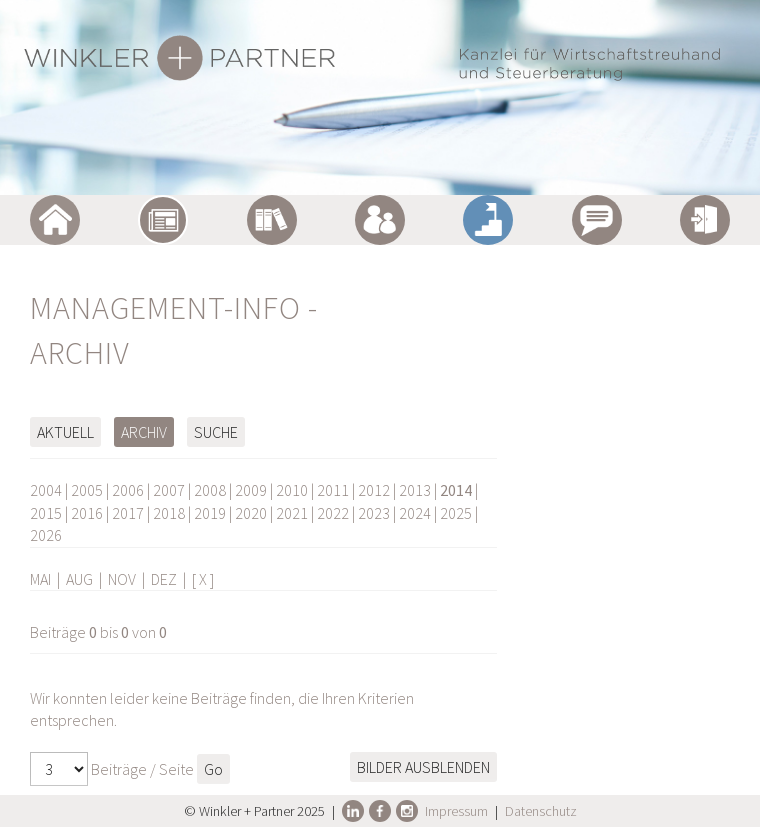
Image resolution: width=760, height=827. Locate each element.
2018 (169, 513)
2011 (333, 490)
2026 (46, 535)
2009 (251, 490)
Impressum (456, 811)
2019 (210, 513)
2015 (46, 513)
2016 (87, 513)
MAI (40, 579)
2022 (333, 513)
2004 (46, 490)
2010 (292, 490)
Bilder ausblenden (423, 767)
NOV (122, 579)
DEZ (164, 579)
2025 (456, 513)
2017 (128, 513)
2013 (415, 490)
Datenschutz (541, 811)
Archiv (144, 432)
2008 (210, 490)
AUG (79, 579)
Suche (216, 432)
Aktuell (65, 432)
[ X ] (203, 579)
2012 (374, 490)
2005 (87, 490)
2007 (169, 490)
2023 (374, 513)
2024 (415, 513)
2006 (128, 490)
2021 (292, 513)
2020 (251, 513)
